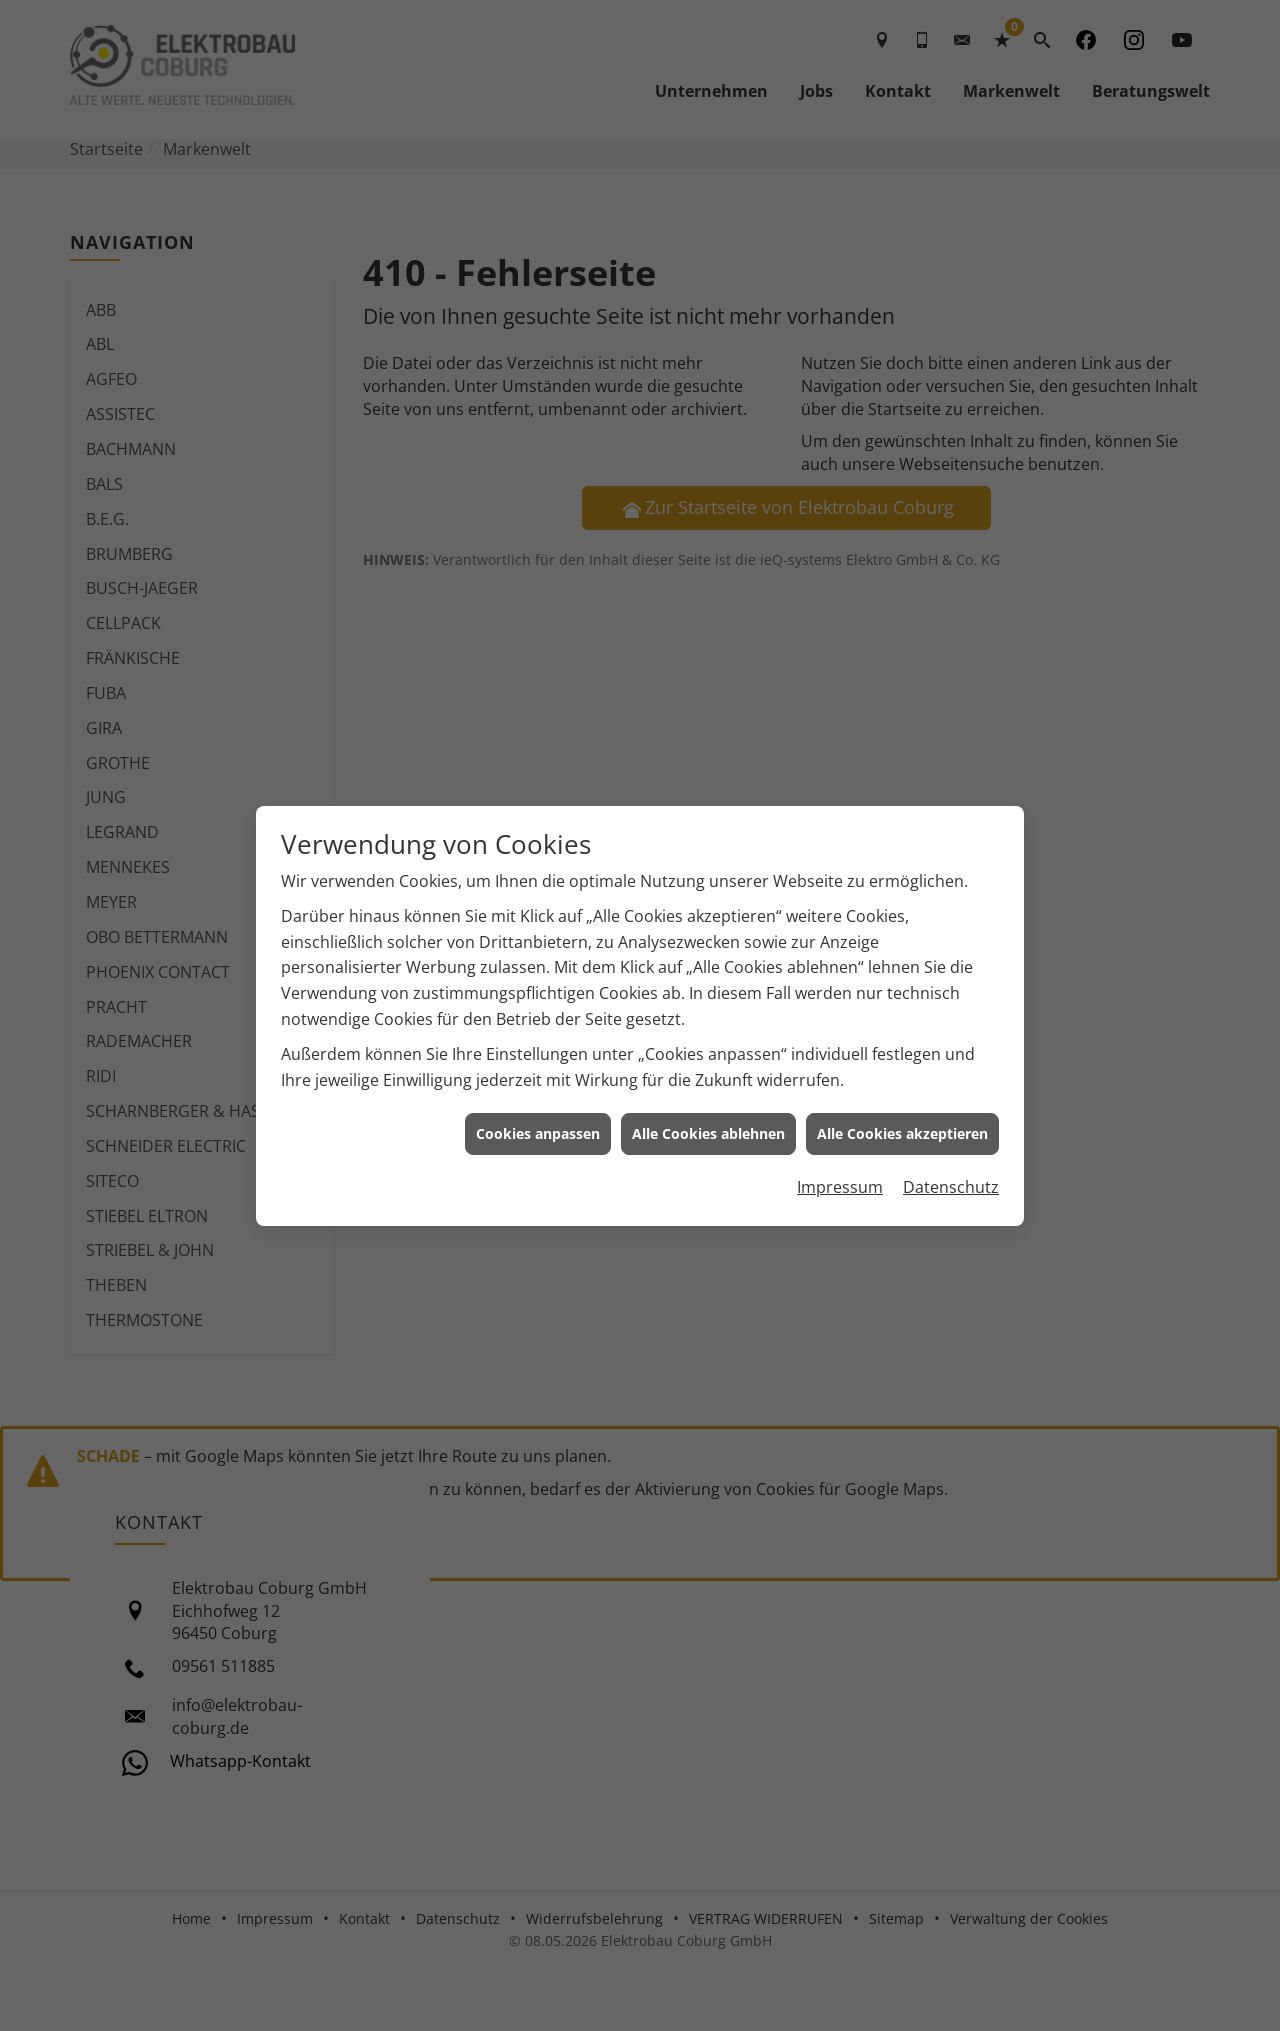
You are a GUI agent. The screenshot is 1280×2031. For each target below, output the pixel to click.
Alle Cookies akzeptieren (902, 1108)
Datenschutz (951, 1161)
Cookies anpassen (538, 1108)
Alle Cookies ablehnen (708, 1108)
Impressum (840, 1161)
